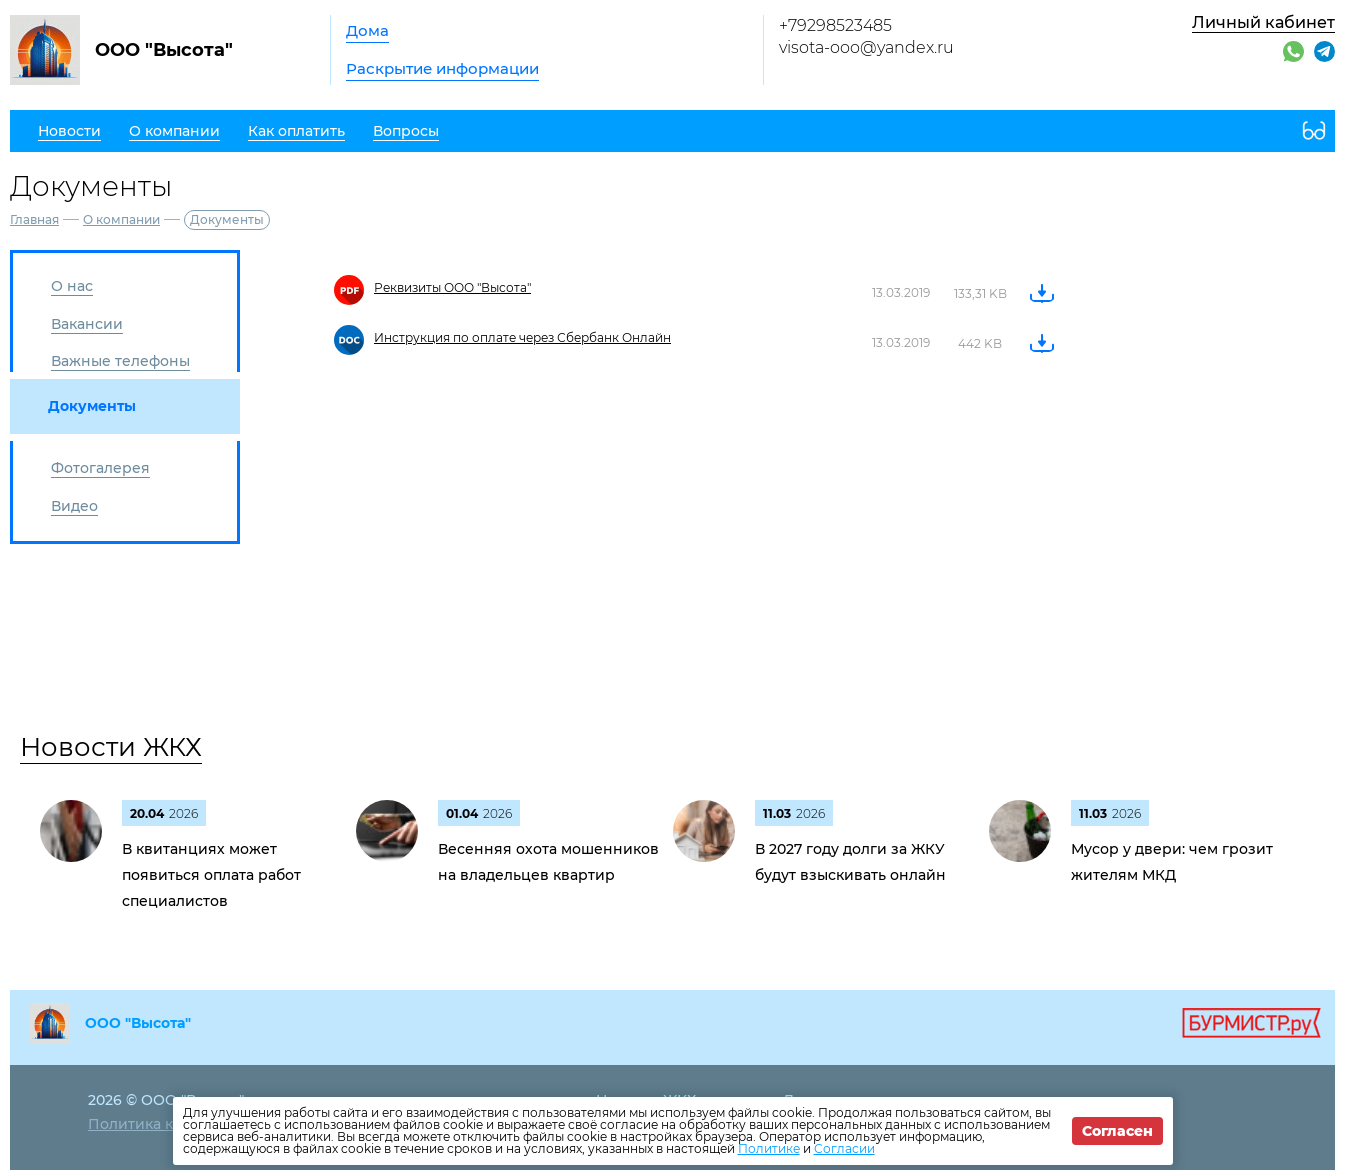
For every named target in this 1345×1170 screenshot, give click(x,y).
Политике (769, 1148)
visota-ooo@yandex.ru (866, 47)
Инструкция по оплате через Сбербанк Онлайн (522, 337)
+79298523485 (835, 25)
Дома (367, 30)
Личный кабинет (1263, 22)
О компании (121, 219)
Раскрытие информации (442, 68)
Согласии (844, 1148)
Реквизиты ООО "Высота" (452, 287)
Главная (34, 219)
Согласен (1117, 1131)
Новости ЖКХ (111, 747)
